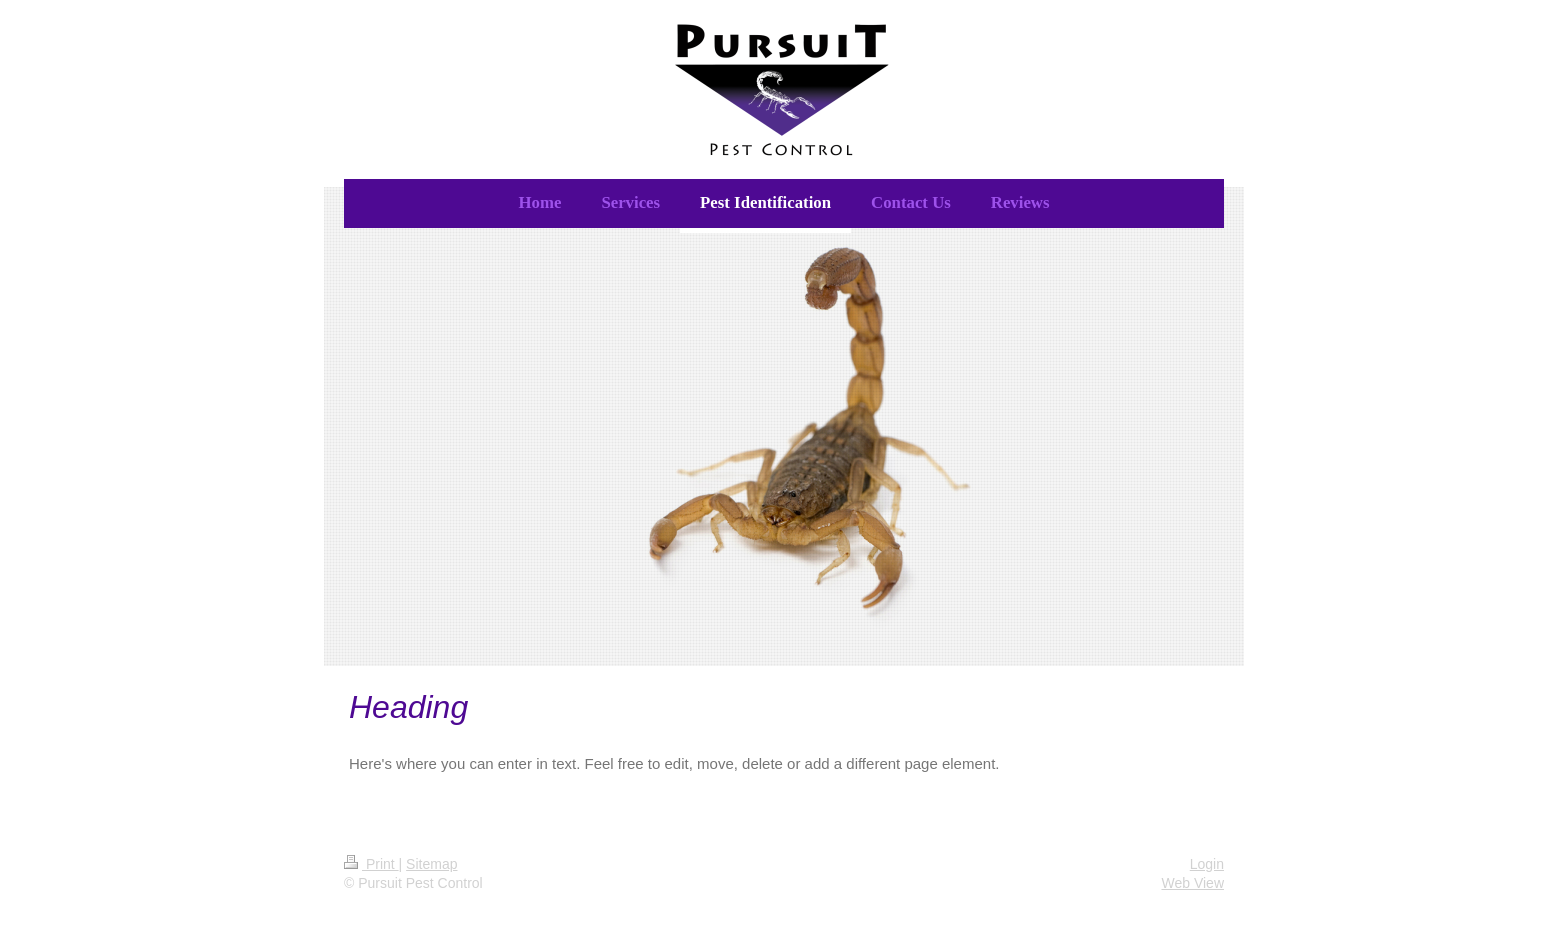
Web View (1192, 883)
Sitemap (431, 864)
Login (1207, 864)
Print (371, 864)
